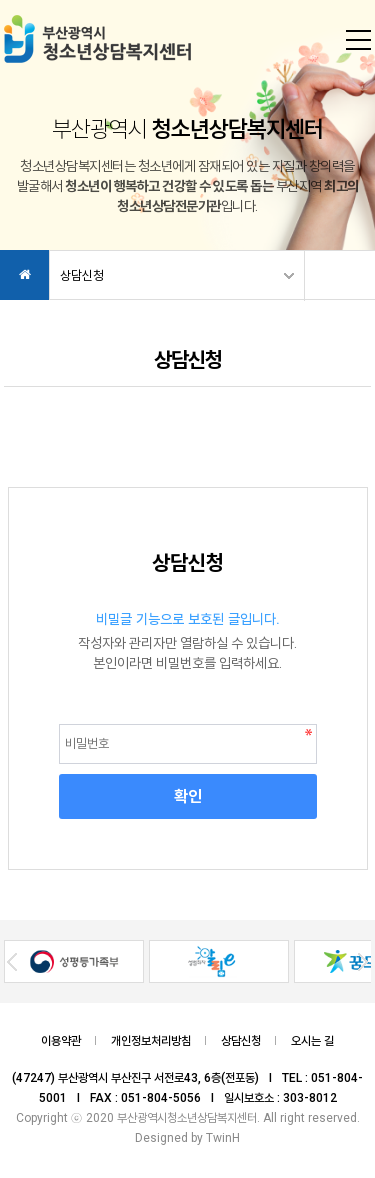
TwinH (223, 1138)
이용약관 (61, 1041)
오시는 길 (312, 1041)
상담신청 (82, 275)
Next (363, 962)
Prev (11, 962)
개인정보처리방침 (151, 1041)
